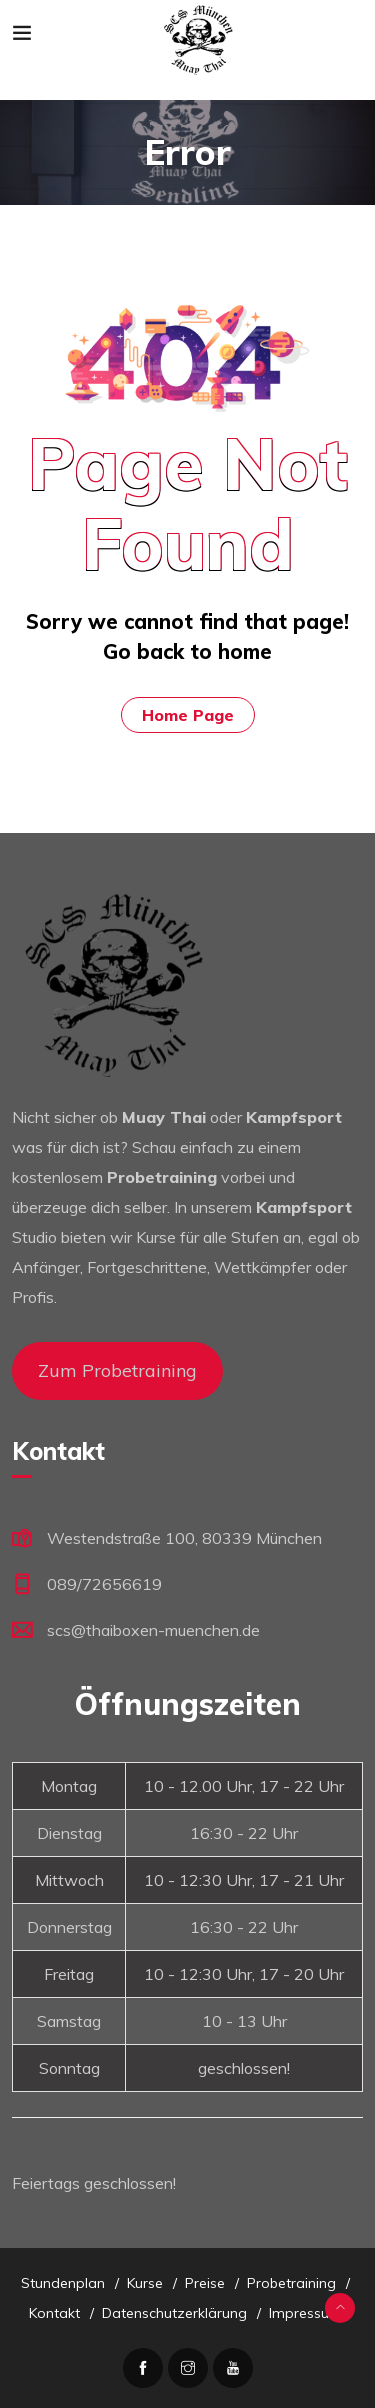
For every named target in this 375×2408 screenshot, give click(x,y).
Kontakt (54, 2313)
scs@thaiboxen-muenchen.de (153, 1630)
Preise (205, 2283)
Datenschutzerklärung (174, 2313)
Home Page (188, 715)
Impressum (305, 2313)
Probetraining (291, 2283)
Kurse (145, 2283)
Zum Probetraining (117, 1370)
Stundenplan (63, 2283)
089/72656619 (104, 1584)
